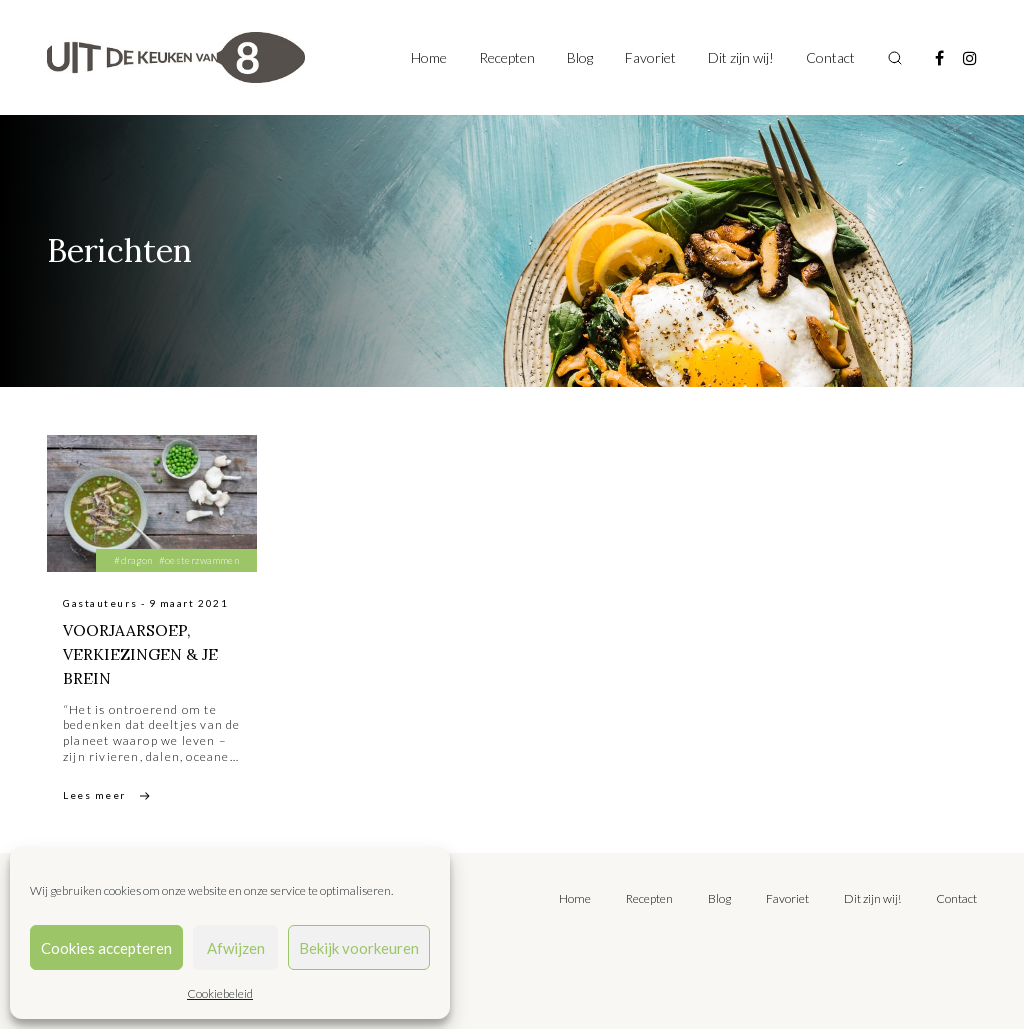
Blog (580, 57)
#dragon (133, 560)
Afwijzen (236, 948)
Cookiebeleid (220, 993)
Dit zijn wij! (741, 57)
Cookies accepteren (106, 948)
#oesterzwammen (199, 560)
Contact (830, 57)
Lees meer (94, 795)
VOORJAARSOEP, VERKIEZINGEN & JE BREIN (141, 654)
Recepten (507, 57)
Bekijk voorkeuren (359, 948)
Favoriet (650, 57)
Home (429, 57)
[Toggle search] (895, 58)
